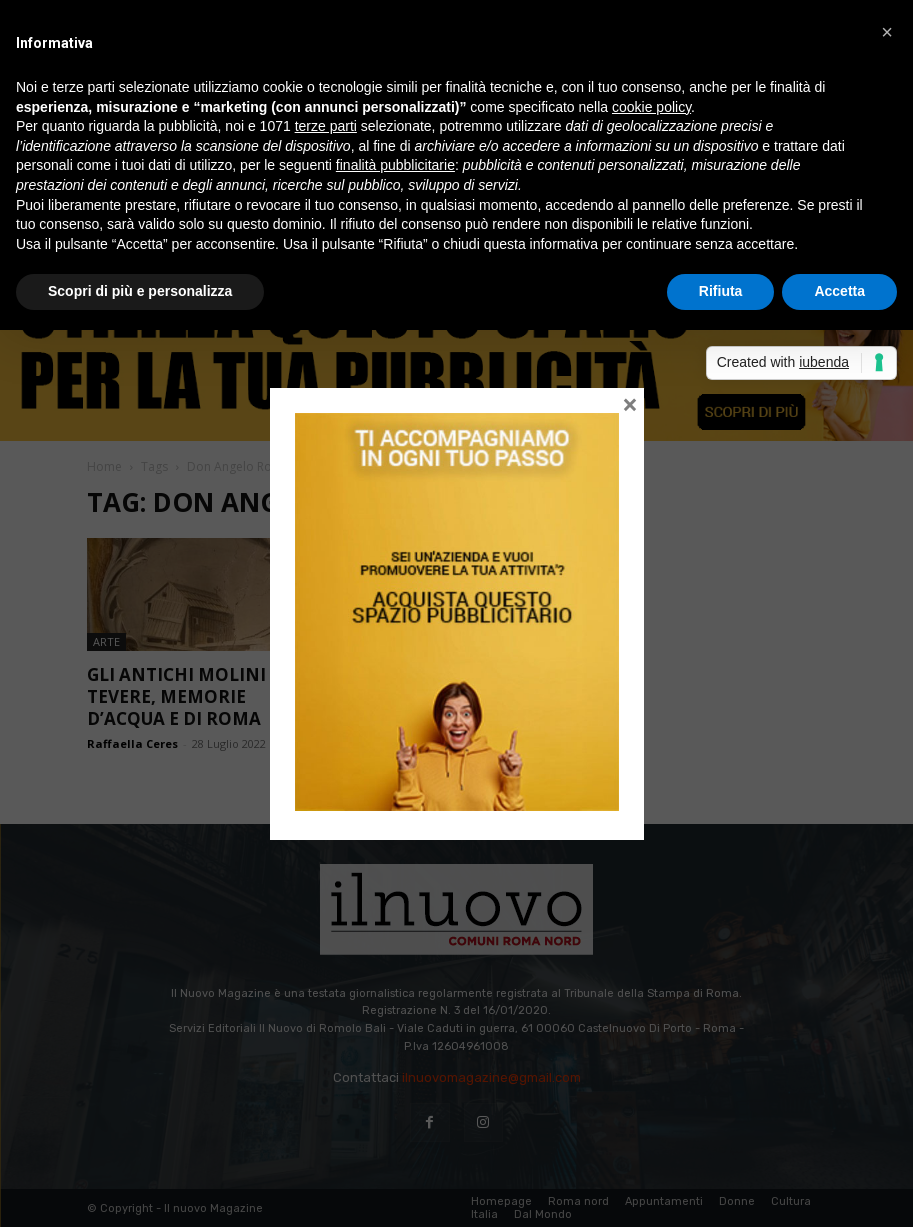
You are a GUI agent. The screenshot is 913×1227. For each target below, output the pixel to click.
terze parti (326, 126)
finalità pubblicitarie (395, 165)
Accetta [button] (839, 291)
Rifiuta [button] (721, 291)
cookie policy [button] (651, 107)
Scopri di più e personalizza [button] (140, 291)
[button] (887, 32)
